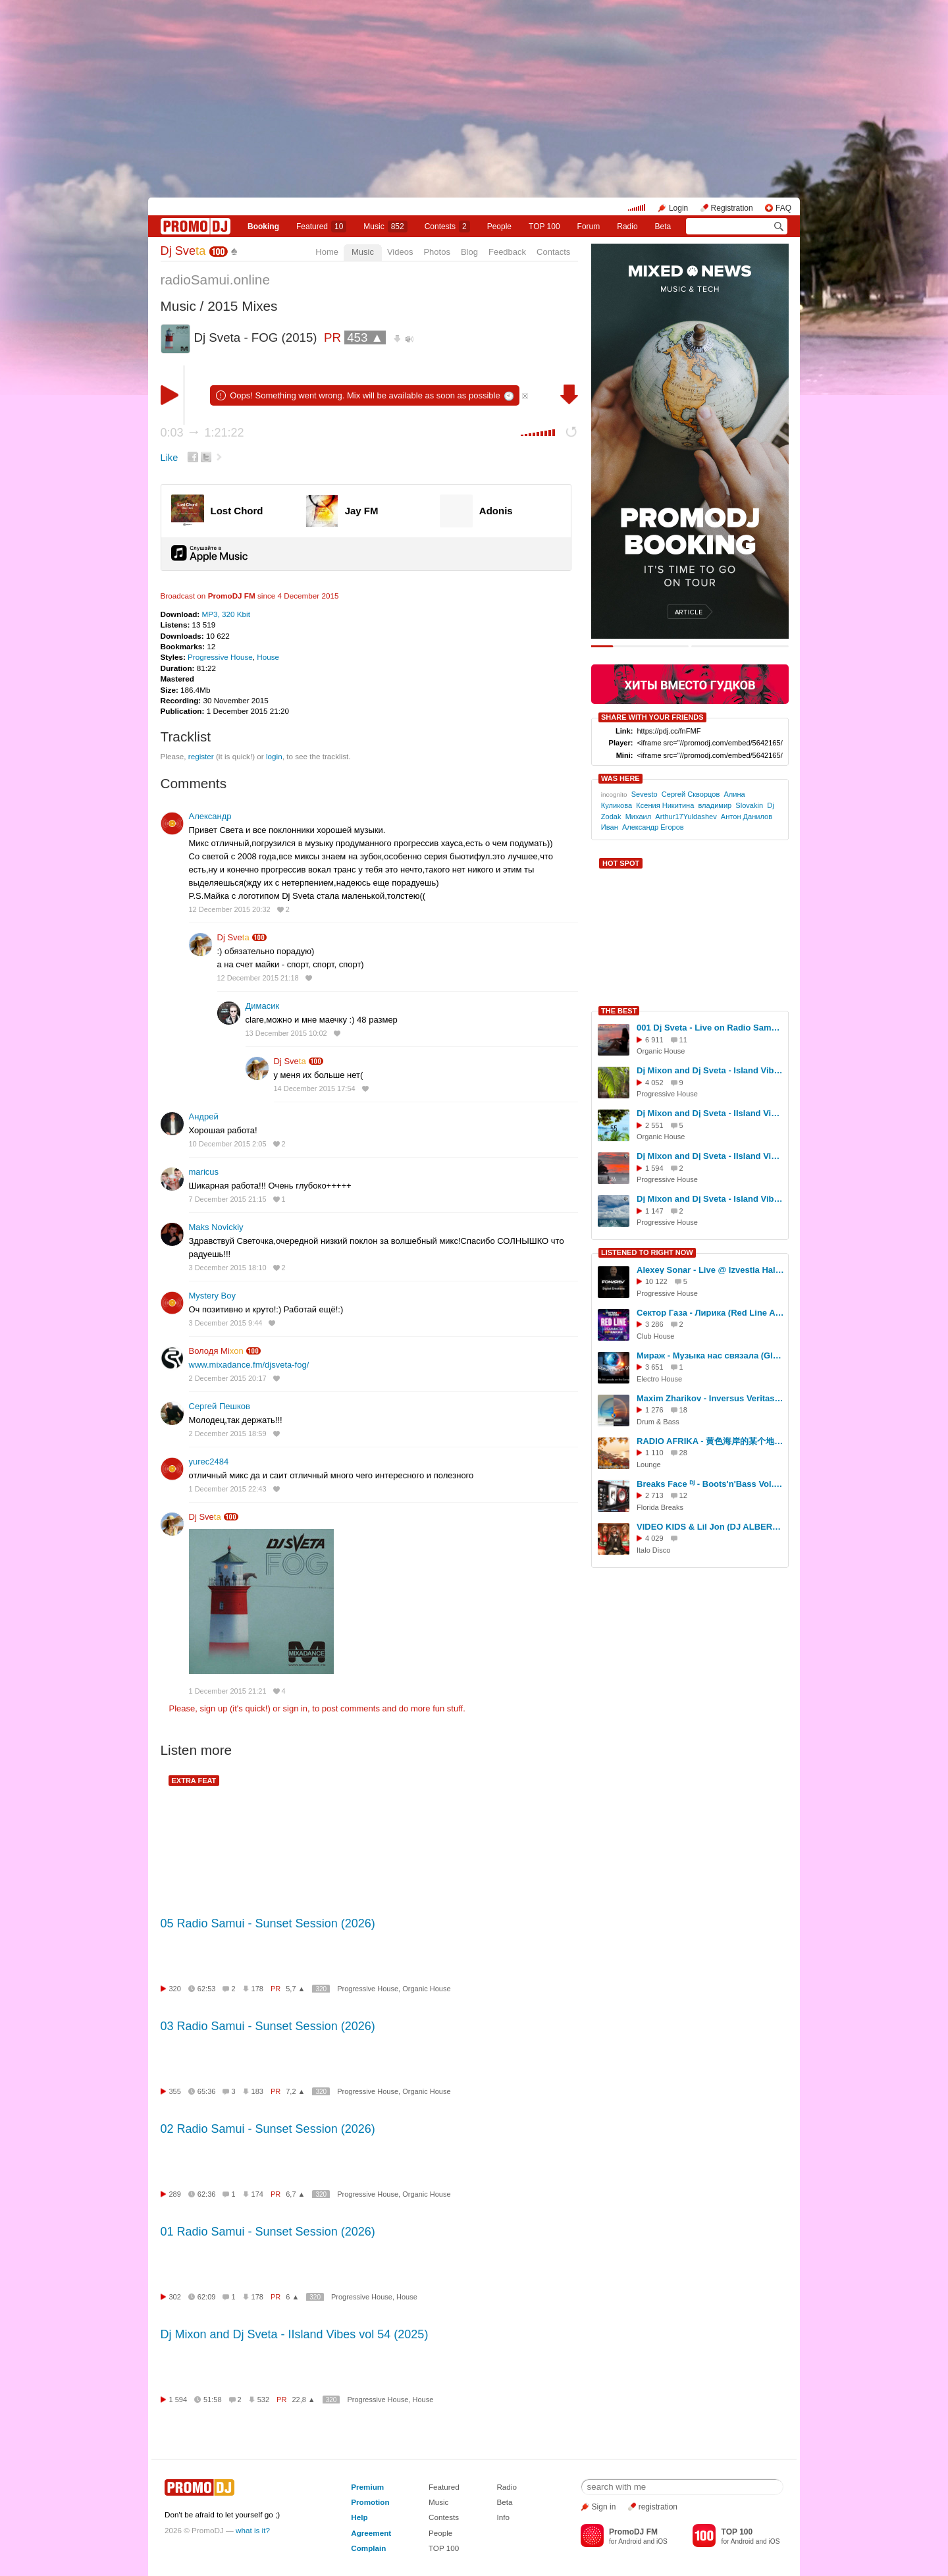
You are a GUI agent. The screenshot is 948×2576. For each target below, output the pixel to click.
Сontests (447, 226)
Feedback (507, 252)
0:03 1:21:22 (202, 432)
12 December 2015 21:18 (258, 978)
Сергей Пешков (219, 1406)
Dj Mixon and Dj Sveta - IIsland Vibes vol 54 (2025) (295, 2334)
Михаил (638, 816)
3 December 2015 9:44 (226, 1323)
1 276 (654, 1410)
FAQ (783, 208)
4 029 (654, 1538)
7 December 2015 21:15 (228, 1199)
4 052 (654, 1083)
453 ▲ (365, 337)
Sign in (604, 2507)
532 (263, 2399)
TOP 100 (544, 226)
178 (257, 1989)
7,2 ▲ (295, 2091)
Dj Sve (183, 250)
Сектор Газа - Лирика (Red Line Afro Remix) (710, 1312)
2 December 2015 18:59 (228, 1433)
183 (257, 2091)
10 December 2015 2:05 (228, 1144)
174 (257, 2194)
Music (385, 226)
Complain (368, 2548)
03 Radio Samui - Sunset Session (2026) (268, 2026)
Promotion (370, 2502)
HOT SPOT (620, 863)
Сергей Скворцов (691, 794)
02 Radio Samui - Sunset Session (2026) (268, 2128)
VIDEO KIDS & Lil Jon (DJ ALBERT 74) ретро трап (710, 1526)
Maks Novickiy (216, 1227)
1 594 (178, 2399)
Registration (732, 208)
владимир (714, 805)
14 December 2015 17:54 (315, 1088)
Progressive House (220, 657)
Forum (588, 226)
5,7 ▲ (295, 1989)
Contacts (553, 252)
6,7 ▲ (295, 2194)
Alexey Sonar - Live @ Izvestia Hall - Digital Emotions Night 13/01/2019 (710, 1270)
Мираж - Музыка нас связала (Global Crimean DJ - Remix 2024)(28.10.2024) (710, 1355)
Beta (663, 226)
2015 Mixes (242, 305)
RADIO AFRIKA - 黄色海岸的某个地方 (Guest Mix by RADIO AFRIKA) (710, 1441)
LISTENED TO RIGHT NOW (647, 1252)
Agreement (371, 2533)
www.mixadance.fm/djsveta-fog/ (249, 1365)
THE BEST (619, 1011)
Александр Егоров (653, 827)
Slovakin (749, 805)
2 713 (654, 1495)
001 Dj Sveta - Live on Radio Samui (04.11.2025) (710, 1027)
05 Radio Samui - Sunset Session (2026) (268, 1923)
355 (175, 2091)
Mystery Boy (212, 1295)
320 (175, 1989)
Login (678, 208)
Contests (444, 2517)
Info (503, 2517)
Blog (469, 252)
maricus (204, 1171)
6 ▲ (292, 2297)
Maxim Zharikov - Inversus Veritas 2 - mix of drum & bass (710, 1398)
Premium (367, 2486)
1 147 (654, 1211)
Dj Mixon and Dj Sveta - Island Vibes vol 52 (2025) (710, 1070)
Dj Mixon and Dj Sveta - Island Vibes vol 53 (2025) (710, 1198)
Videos (400, 252)
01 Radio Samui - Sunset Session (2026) (268, 2231)
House (268, 657)
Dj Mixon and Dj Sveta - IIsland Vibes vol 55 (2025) (710, 1113)
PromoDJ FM (231, 595)
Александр (210, 816)
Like (169, 457)
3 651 (654, 1367)
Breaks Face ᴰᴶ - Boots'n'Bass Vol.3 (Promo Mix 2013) (710, 1484)
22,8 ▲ (303, 2399)
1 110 (654, 1453)
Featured (321, 226)
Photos (436, 252)
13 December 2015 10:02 (286, 1033)
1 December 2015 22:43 (228, 1489)
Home (326, 252)
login (274, 756)
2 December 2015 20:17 (228, 1378)
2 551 (654, 1125)
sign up (213, 1708)
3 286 (654, 1324)
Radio (627, 226)
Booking (263, 226)
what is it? (253, 2530)
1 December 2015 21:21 (228, 1691)
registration (658, 2507)
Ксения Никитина (665, 805)
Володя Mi (216, 1351)
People (499, 226)
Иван (609, 827)
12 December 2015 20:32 (230, 909)
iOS (662, 2541)
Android (629, 2541)
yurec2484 (209, 1461)
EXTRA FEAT (194, 1780)
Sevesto (644, 794)
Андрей (204, 1116)
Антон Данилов (746, 816)
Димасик (263, 1006)
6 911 (654, 1040)
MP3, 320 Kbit (225, 614)
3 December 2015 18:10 (228, 1268)
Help (359, 2517)
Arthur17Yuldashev (685, 816)
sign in (295, 1708)
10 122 (656, 1281)
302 (175, 2297)
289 (175, 2194)
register (201, 756)
